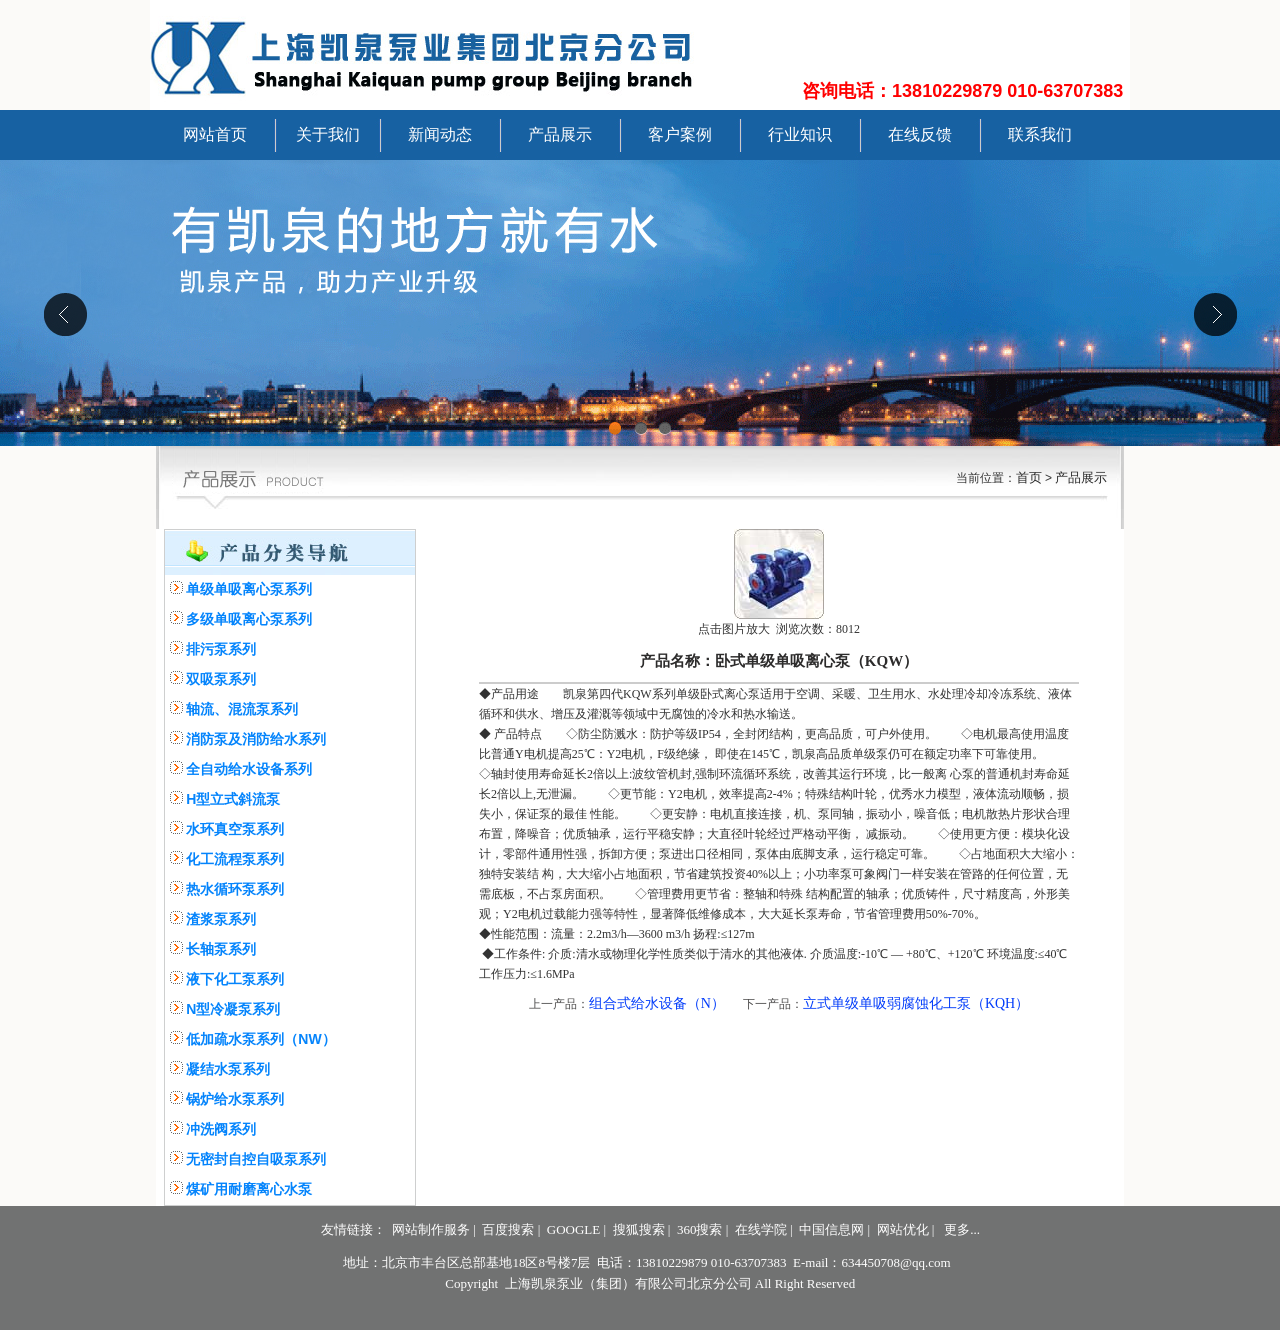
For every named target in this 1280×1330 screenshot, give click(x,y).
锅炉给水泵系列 (235, 1099)
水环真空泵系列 (235, 829)
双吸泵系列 (221, 679)
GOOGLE (573, 1229)
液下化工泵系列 (235, 979)
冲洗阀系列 (221, 1129)
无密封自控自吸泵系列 (256, 1159)
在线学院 (761, 1229)
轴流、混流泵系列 (242, 709)
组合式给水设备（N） (657, 1003)
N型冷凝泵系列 (233, 1009)
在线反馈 (920, 134)
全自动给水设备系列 (249, 769)
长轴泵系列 (221, 949)
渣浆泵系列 (221, 919)
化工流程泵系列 (235, 859)
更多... (962, 1229)
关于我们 (328, 134)
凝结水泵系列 (228, 1069)
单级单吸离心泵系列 (249, 589)
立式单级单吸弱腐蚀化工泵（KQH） (916, 1003)
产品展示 (560, 134)
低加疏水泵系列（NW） (260, 1039)
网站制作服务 (431, 1229)
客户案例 (680, 134)
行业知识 (800, 134)
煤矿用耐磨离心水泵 (249, 1189)
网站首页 (215, 134)
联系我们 (1040, 134)
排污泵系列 (221, 649)
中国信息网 (831, 1229)
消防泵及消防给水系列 (256, 739)
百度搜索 (508, 1229)
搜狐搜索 (639, 1229)
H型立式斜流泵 (233, 799)
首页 (1029, 477)
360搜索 (700, 1229)
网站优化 (903, 1229)
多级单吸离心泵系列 (249, 619)
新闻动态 (440, 134)
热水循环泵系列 (235, 889)
